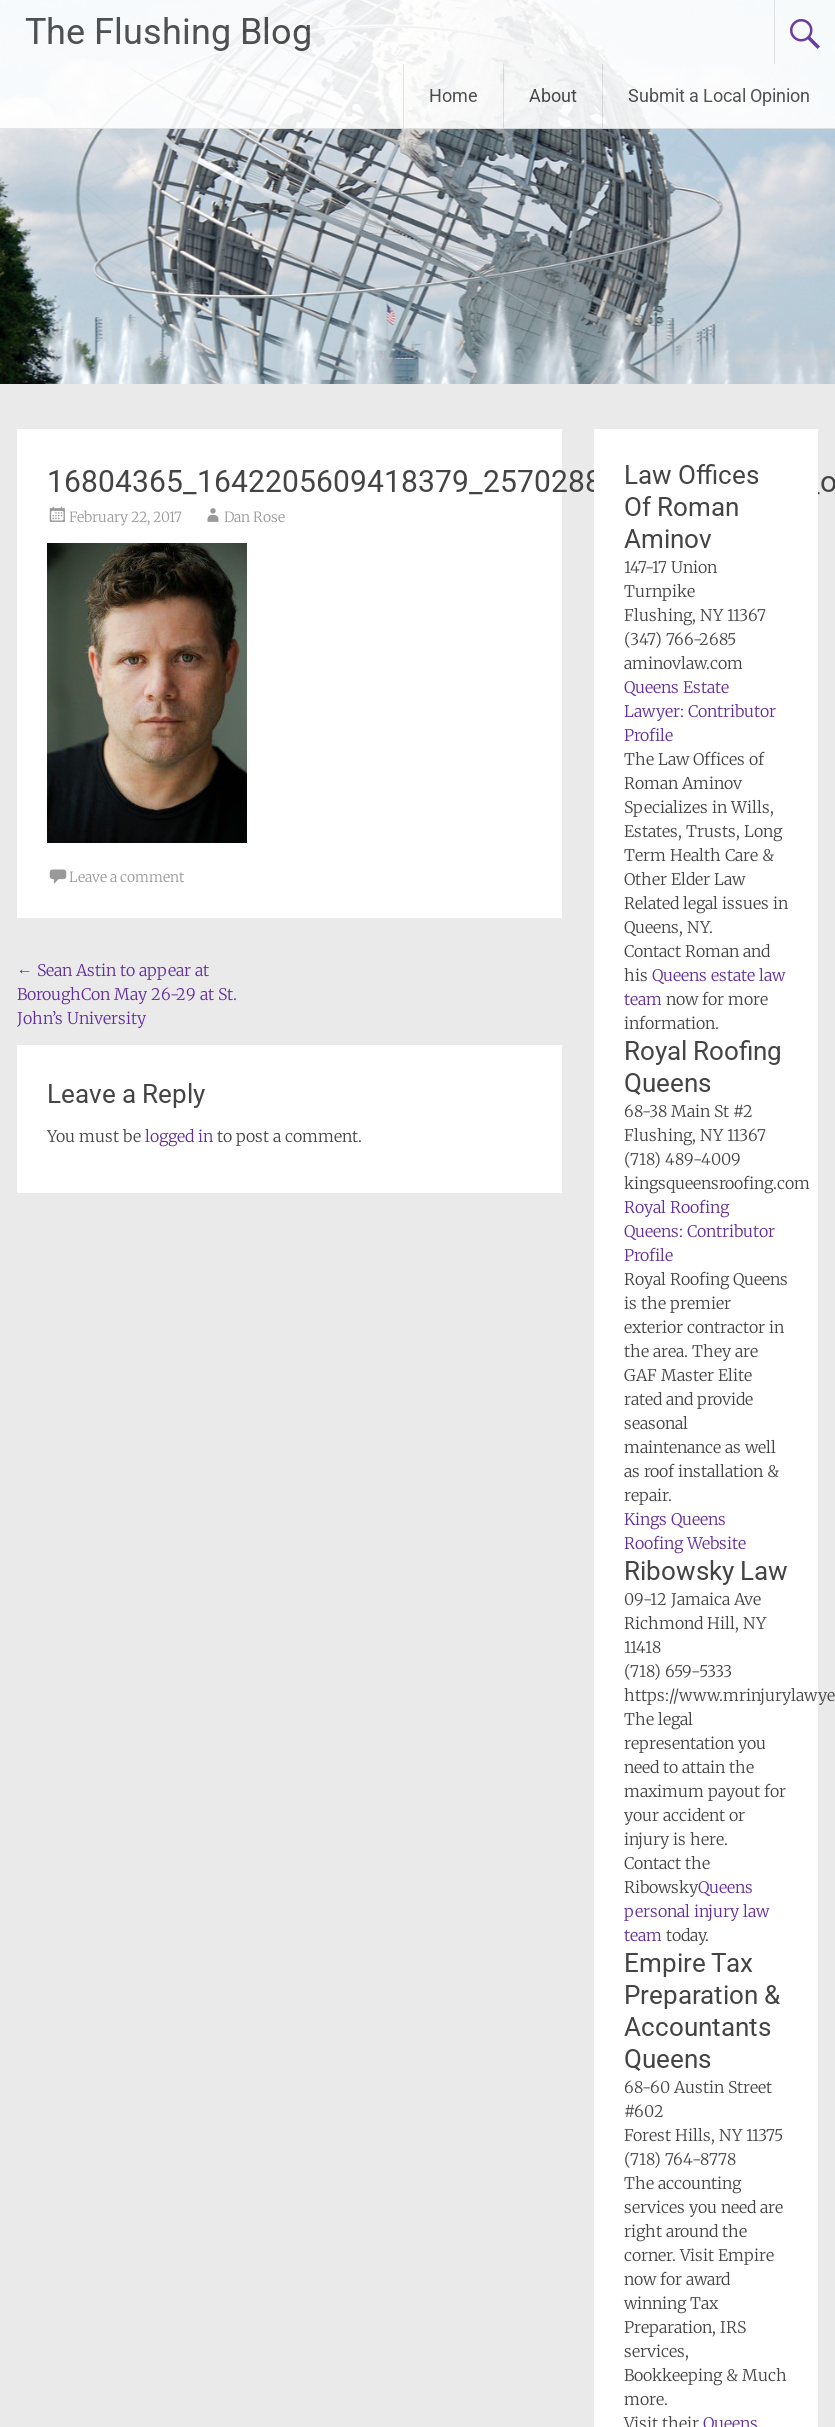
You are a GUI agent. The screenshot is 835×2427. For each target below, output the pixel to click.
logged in (179, 1136)
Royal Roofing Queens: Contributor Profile (699, 1231)
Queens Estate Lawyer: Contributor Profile (700, 711)
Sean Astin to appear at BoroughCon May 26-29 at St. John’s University (127, 994)
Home (453, 95)
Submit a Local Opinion (719, 95)
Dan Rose (254, 517)
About (553, 95)
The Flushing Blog (168, 32)
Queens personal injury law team (696, 1911)
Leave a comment (126, 877)
